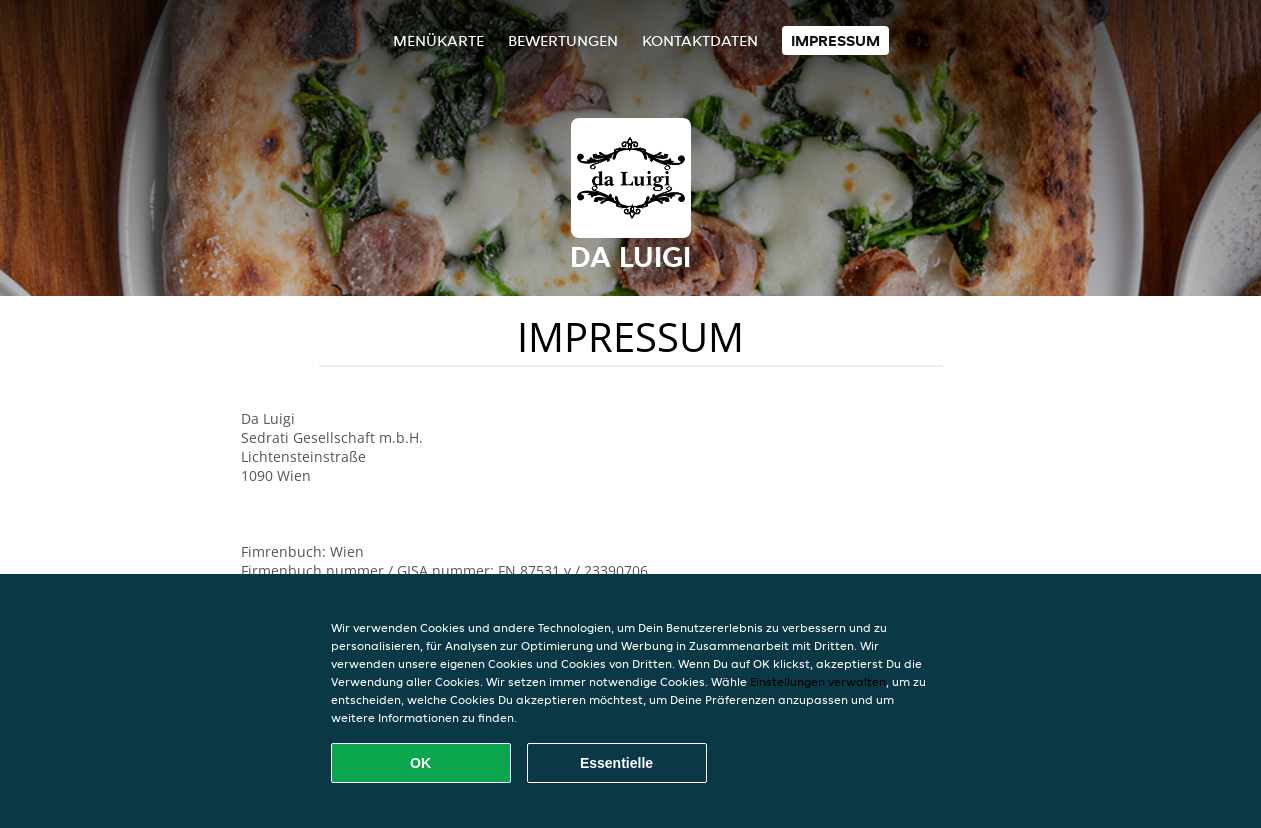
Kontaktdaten (700, 40)
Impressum (835, 40)
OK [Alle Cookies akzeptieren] (420, 763)
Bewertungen (563, 40)
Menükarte (438, 40)
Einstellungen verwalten (818, 681)
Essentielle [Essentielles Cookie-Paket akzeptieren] (616, 763)
